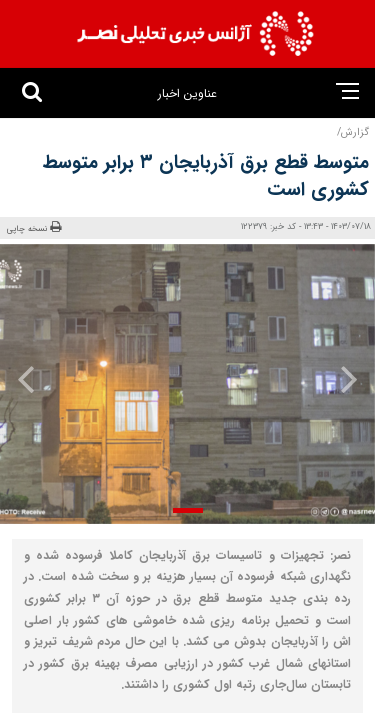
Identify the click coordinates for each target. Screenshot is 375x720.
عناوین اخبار (187, 93)
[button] (188, 510)
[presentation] (343, 379)
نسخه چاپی (34, 228)
